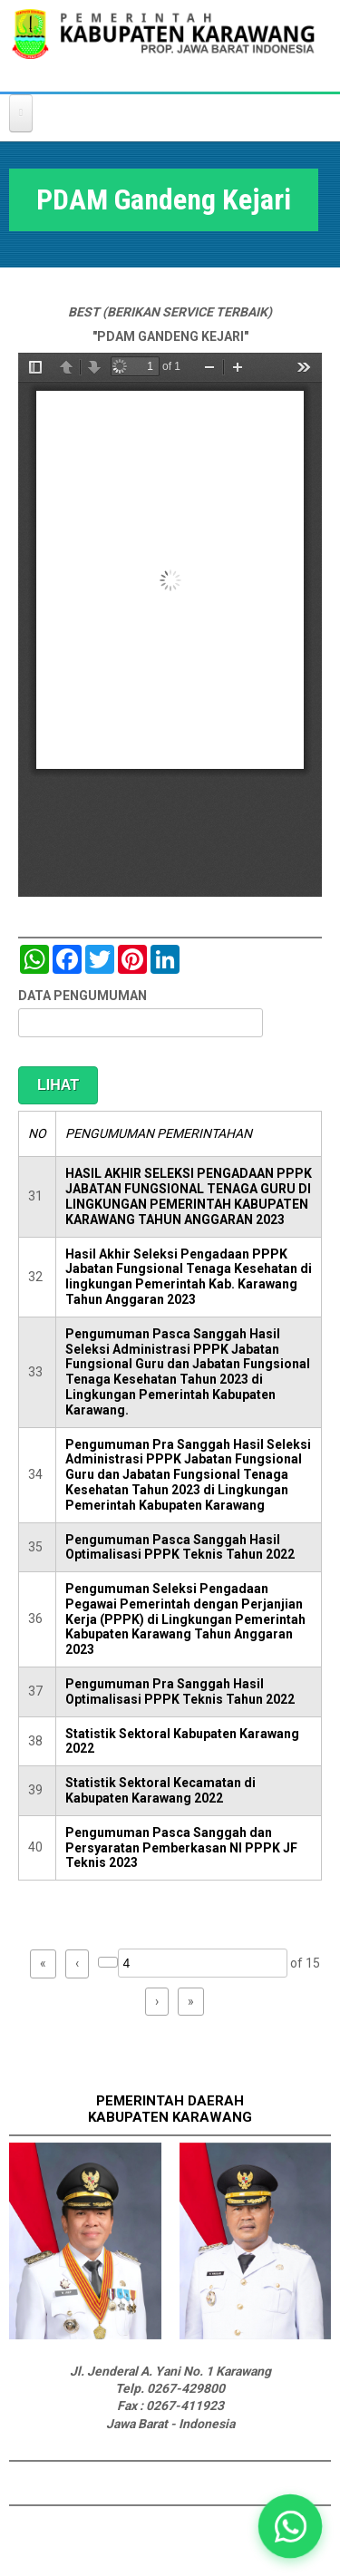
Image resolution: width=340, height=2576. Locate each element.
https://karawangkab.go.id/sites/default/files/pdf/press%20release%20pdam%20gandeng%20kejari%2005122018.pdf (170, 625)
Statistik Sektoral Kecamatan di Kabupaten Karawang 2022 (160, 1790)
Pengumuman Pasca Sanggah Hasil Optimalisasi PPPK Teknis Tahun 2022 (180, 1547)
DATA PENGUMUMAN (82, 995)
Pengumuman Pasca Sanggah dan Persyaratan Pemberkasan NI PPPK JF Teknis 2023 (181, 1848)
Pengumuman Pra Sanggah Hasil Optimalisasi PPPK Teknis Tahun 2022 (180, 1691)
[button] (290, 2526)
